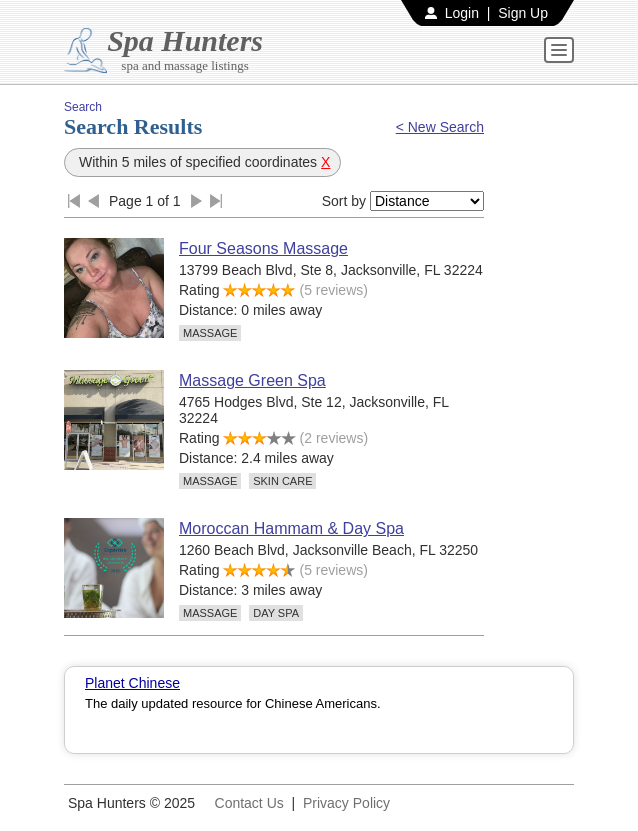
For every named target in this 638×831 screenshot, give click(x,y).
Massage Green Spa (252, 380)
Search (83, 107)
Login (462, 13)
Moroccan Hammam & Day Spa (291, 528)
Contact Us (249, 803)
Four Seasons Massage (263, 248)
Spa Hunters (185, 40)
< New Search (440, 127)
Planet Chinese (132, 683)
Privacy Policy (346, 803)
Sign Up (523, 13)
